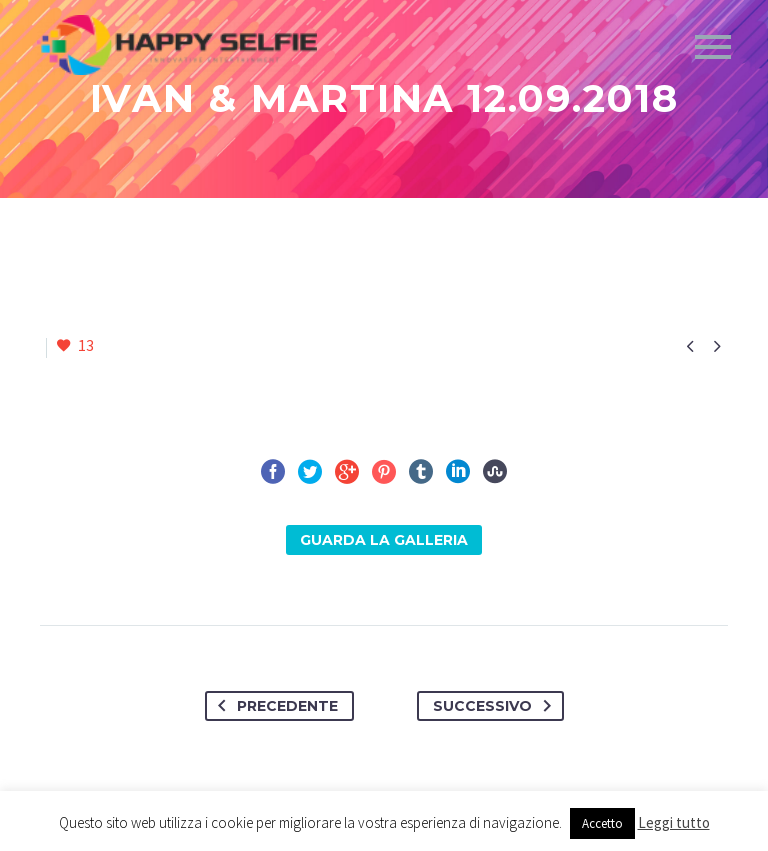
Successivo (496, 706)
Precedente (274, 706)
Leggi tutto (674, 822)
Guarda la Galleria (384, 540)
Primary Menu (713, 47)
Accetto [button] (602, 823)
